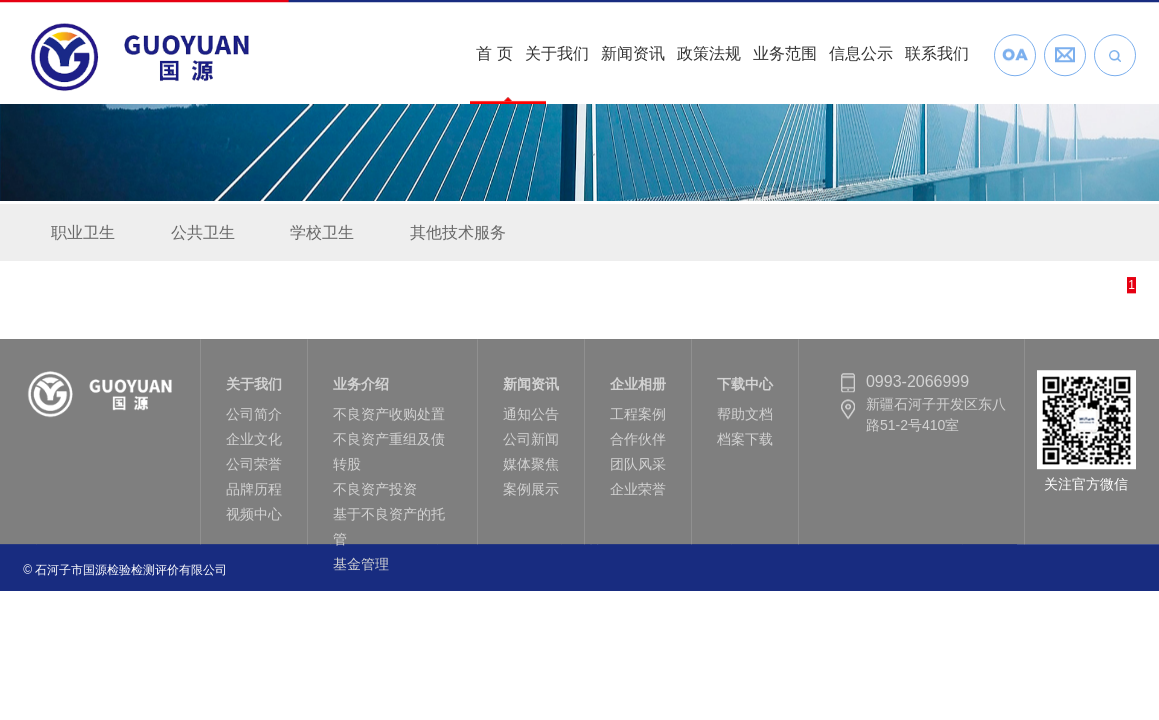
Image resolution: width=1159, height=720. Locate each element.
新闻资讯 (633, 51)
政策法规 (709, 51)
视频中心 (254, 520)
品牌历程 (254, 495)
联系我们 (937, 51)
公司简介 (254, 420)
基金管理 (361, 570)
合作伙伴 (638, 445)
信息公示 (861, 51)
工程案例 (638, 420)
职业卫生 (83, 234)
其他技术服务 (458, 234)
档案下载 (745, 445)
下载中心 (745, 390)
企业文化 (254, 445)
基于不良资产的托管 (389, 532)
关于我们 (557, 51)
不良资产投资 (375, 495)
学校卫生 (322, 234)
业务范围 (785, 51)
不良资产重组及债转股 (389, 457)
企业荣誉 (638, 495)
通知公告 (531, 420)
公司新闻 (531, 445)
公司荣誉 (254, 470)
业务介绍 (361, 390)
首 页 (494, 51)
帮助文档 (745, 420)
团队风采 (638, 470)
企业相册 (638, 390)
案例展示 (531, 495)
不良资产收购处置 (389, 420)
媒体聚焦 (531, 470)
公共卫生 (203, 234)
